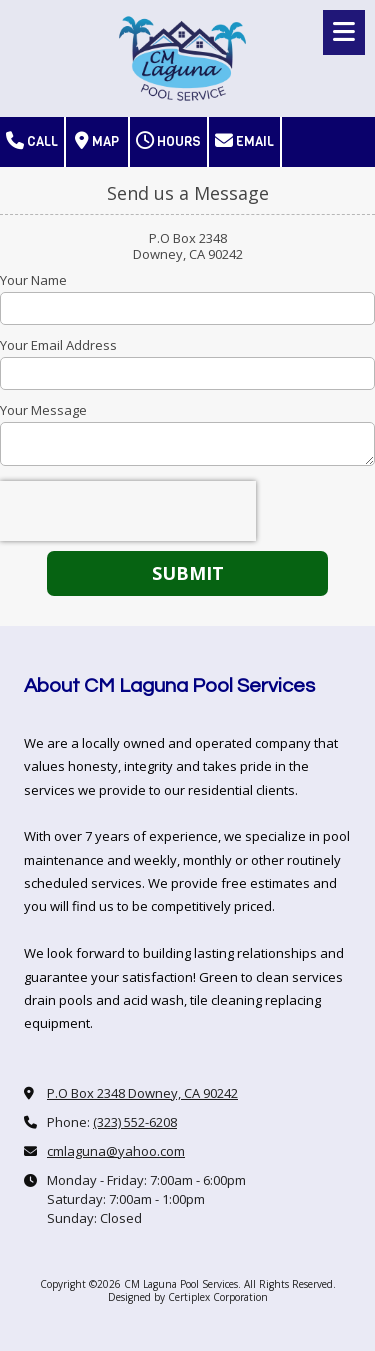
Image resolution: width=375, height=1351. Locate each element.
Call (32, 141)
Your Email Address (58, 345)
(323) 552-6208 (135, 1122)
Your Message (43, 410)
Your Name (33, 280)
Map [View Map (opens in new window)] (97, 141)
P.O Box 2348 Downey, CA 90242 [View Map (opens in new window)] (142, 1093)
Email (244, 141)
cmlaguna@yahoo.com (116, 1151)
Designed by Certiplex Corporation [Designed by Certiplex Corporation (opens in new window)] (188, 1297)
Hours (168, 141)
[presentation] (128, 511)
